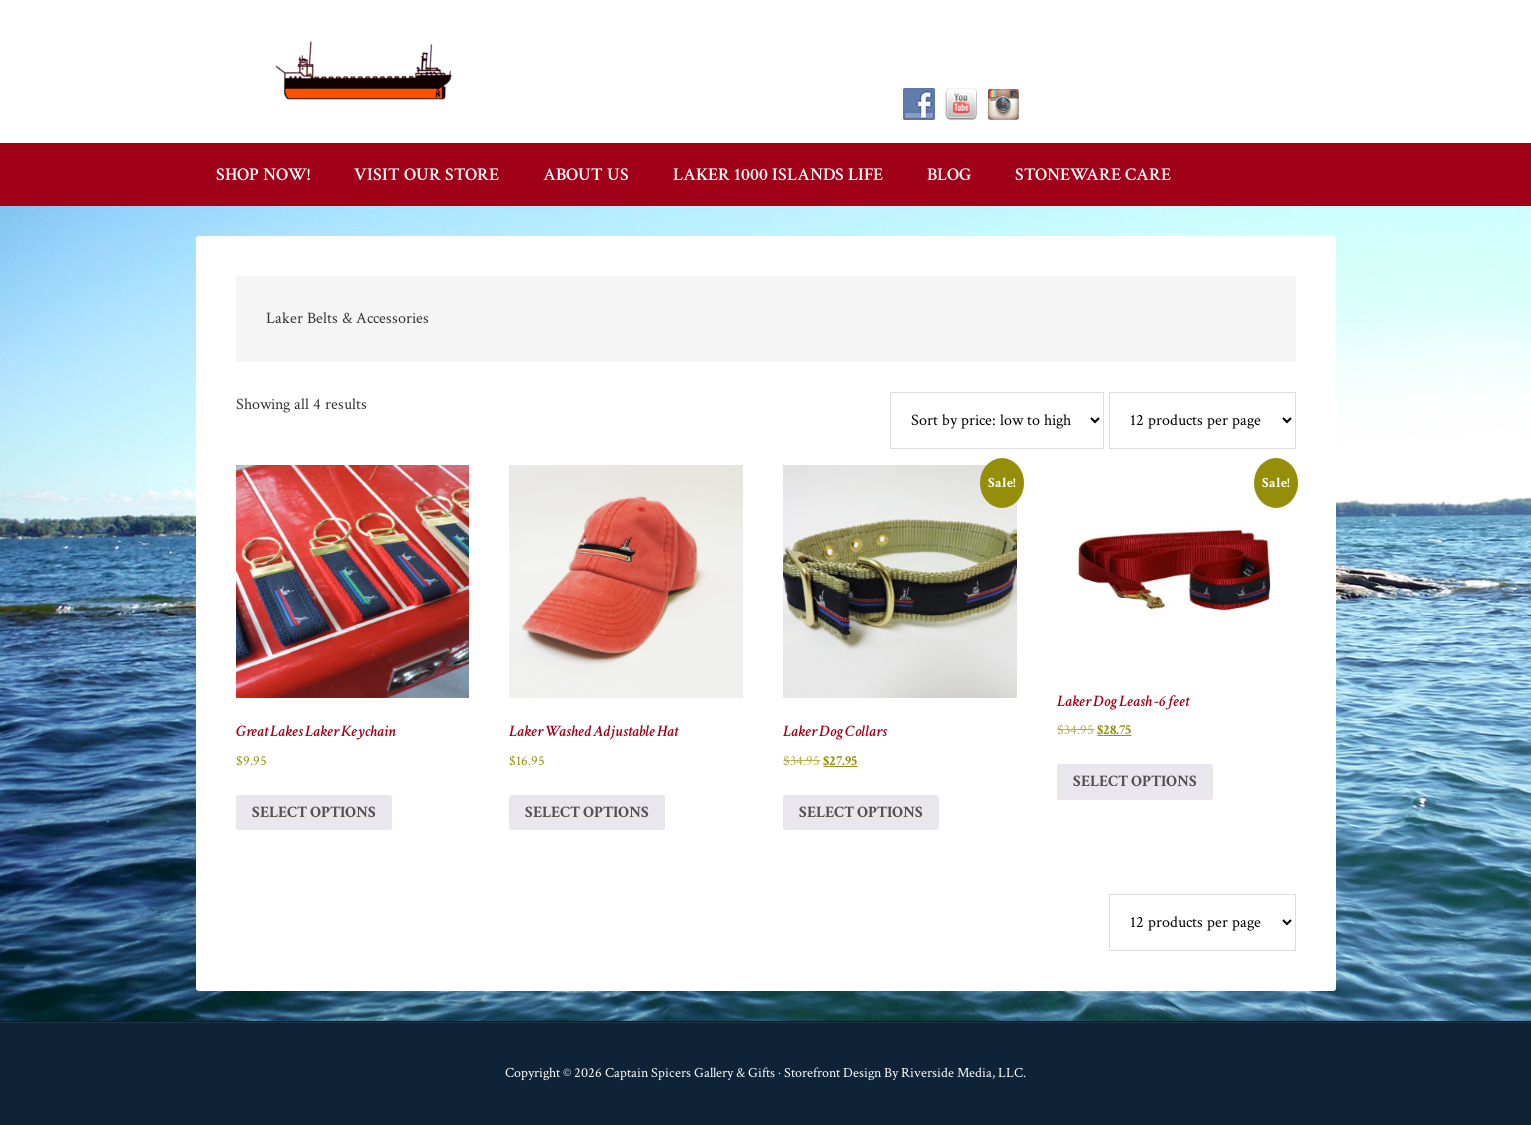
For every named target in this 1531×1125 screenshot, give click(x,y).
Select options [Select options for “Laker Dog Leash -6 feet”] (1135, 781)
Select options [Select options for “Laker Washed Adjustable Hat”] (587, 812)
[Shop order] (997, 420)
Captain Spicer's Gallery (366, 70)
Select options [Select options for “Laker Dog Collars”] (861, 812)
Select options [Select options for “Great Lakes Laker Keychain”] (314, 812)
